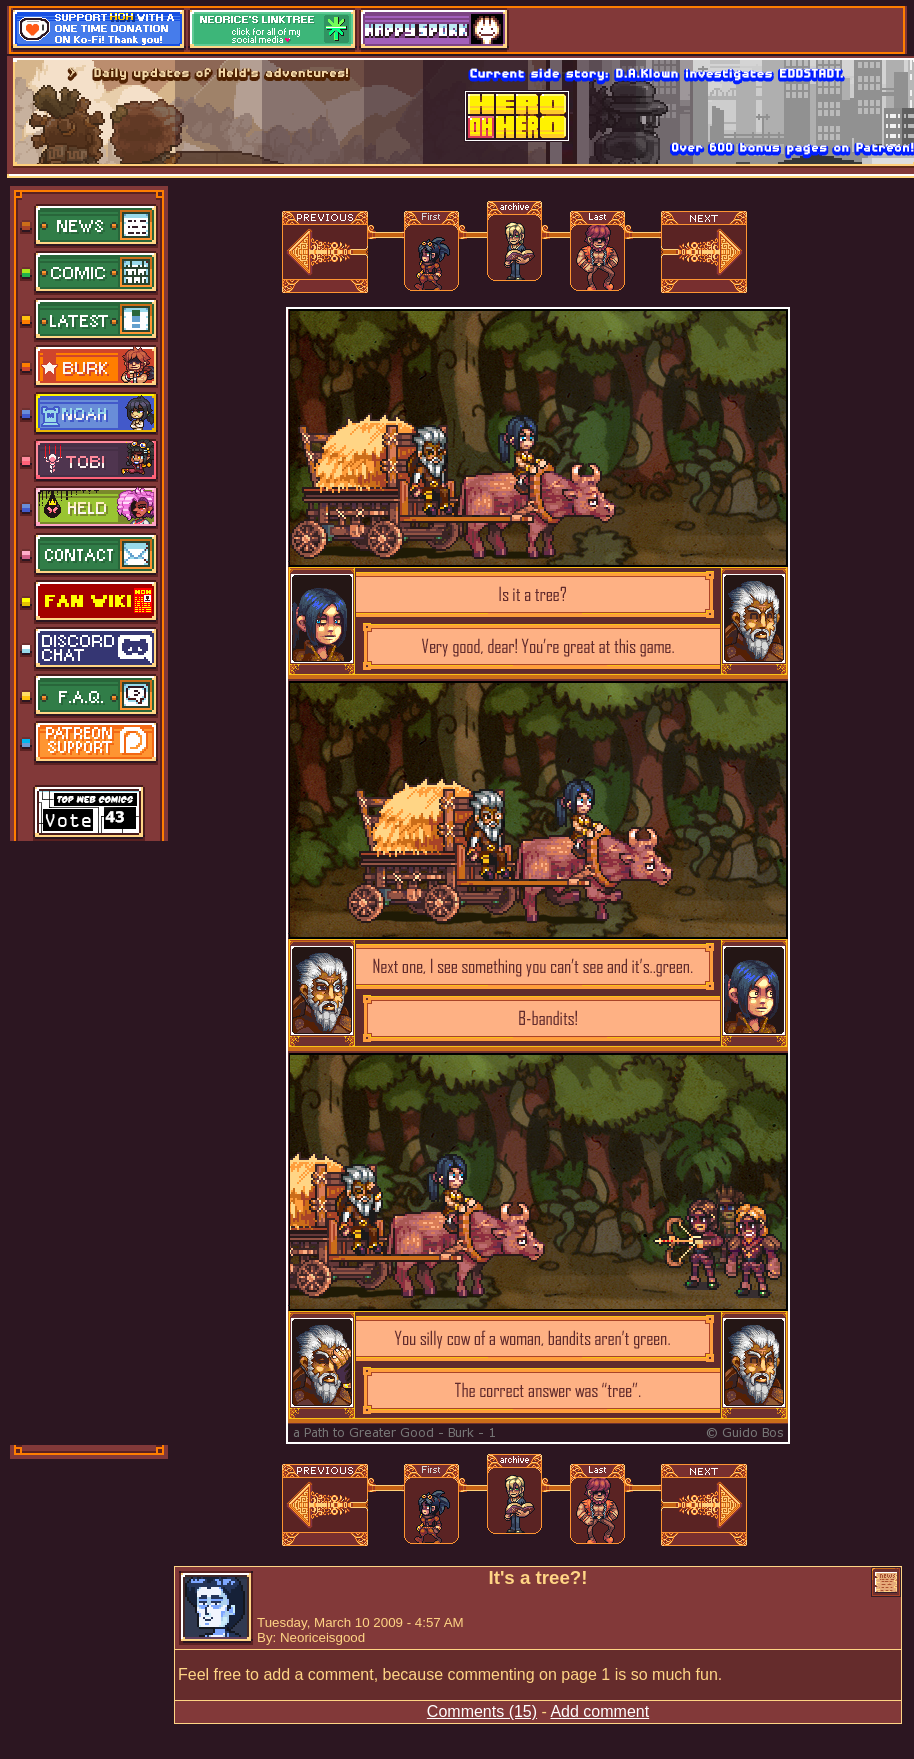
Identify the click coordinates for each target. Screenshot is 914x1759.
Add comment (599, 1711)
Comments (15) (482, 1711)
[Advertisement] (90, 1141)
